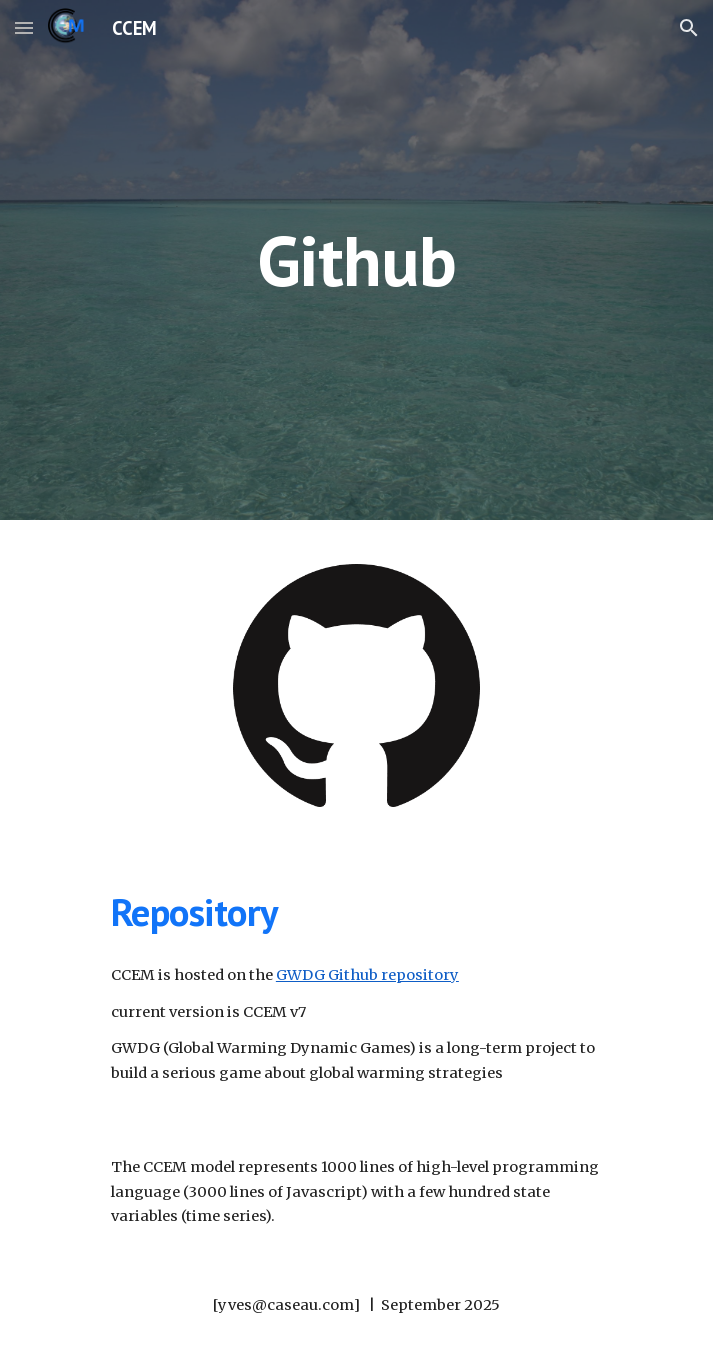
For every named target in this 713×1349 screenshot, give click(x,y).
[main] (356, 260)
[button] (24, 27)
